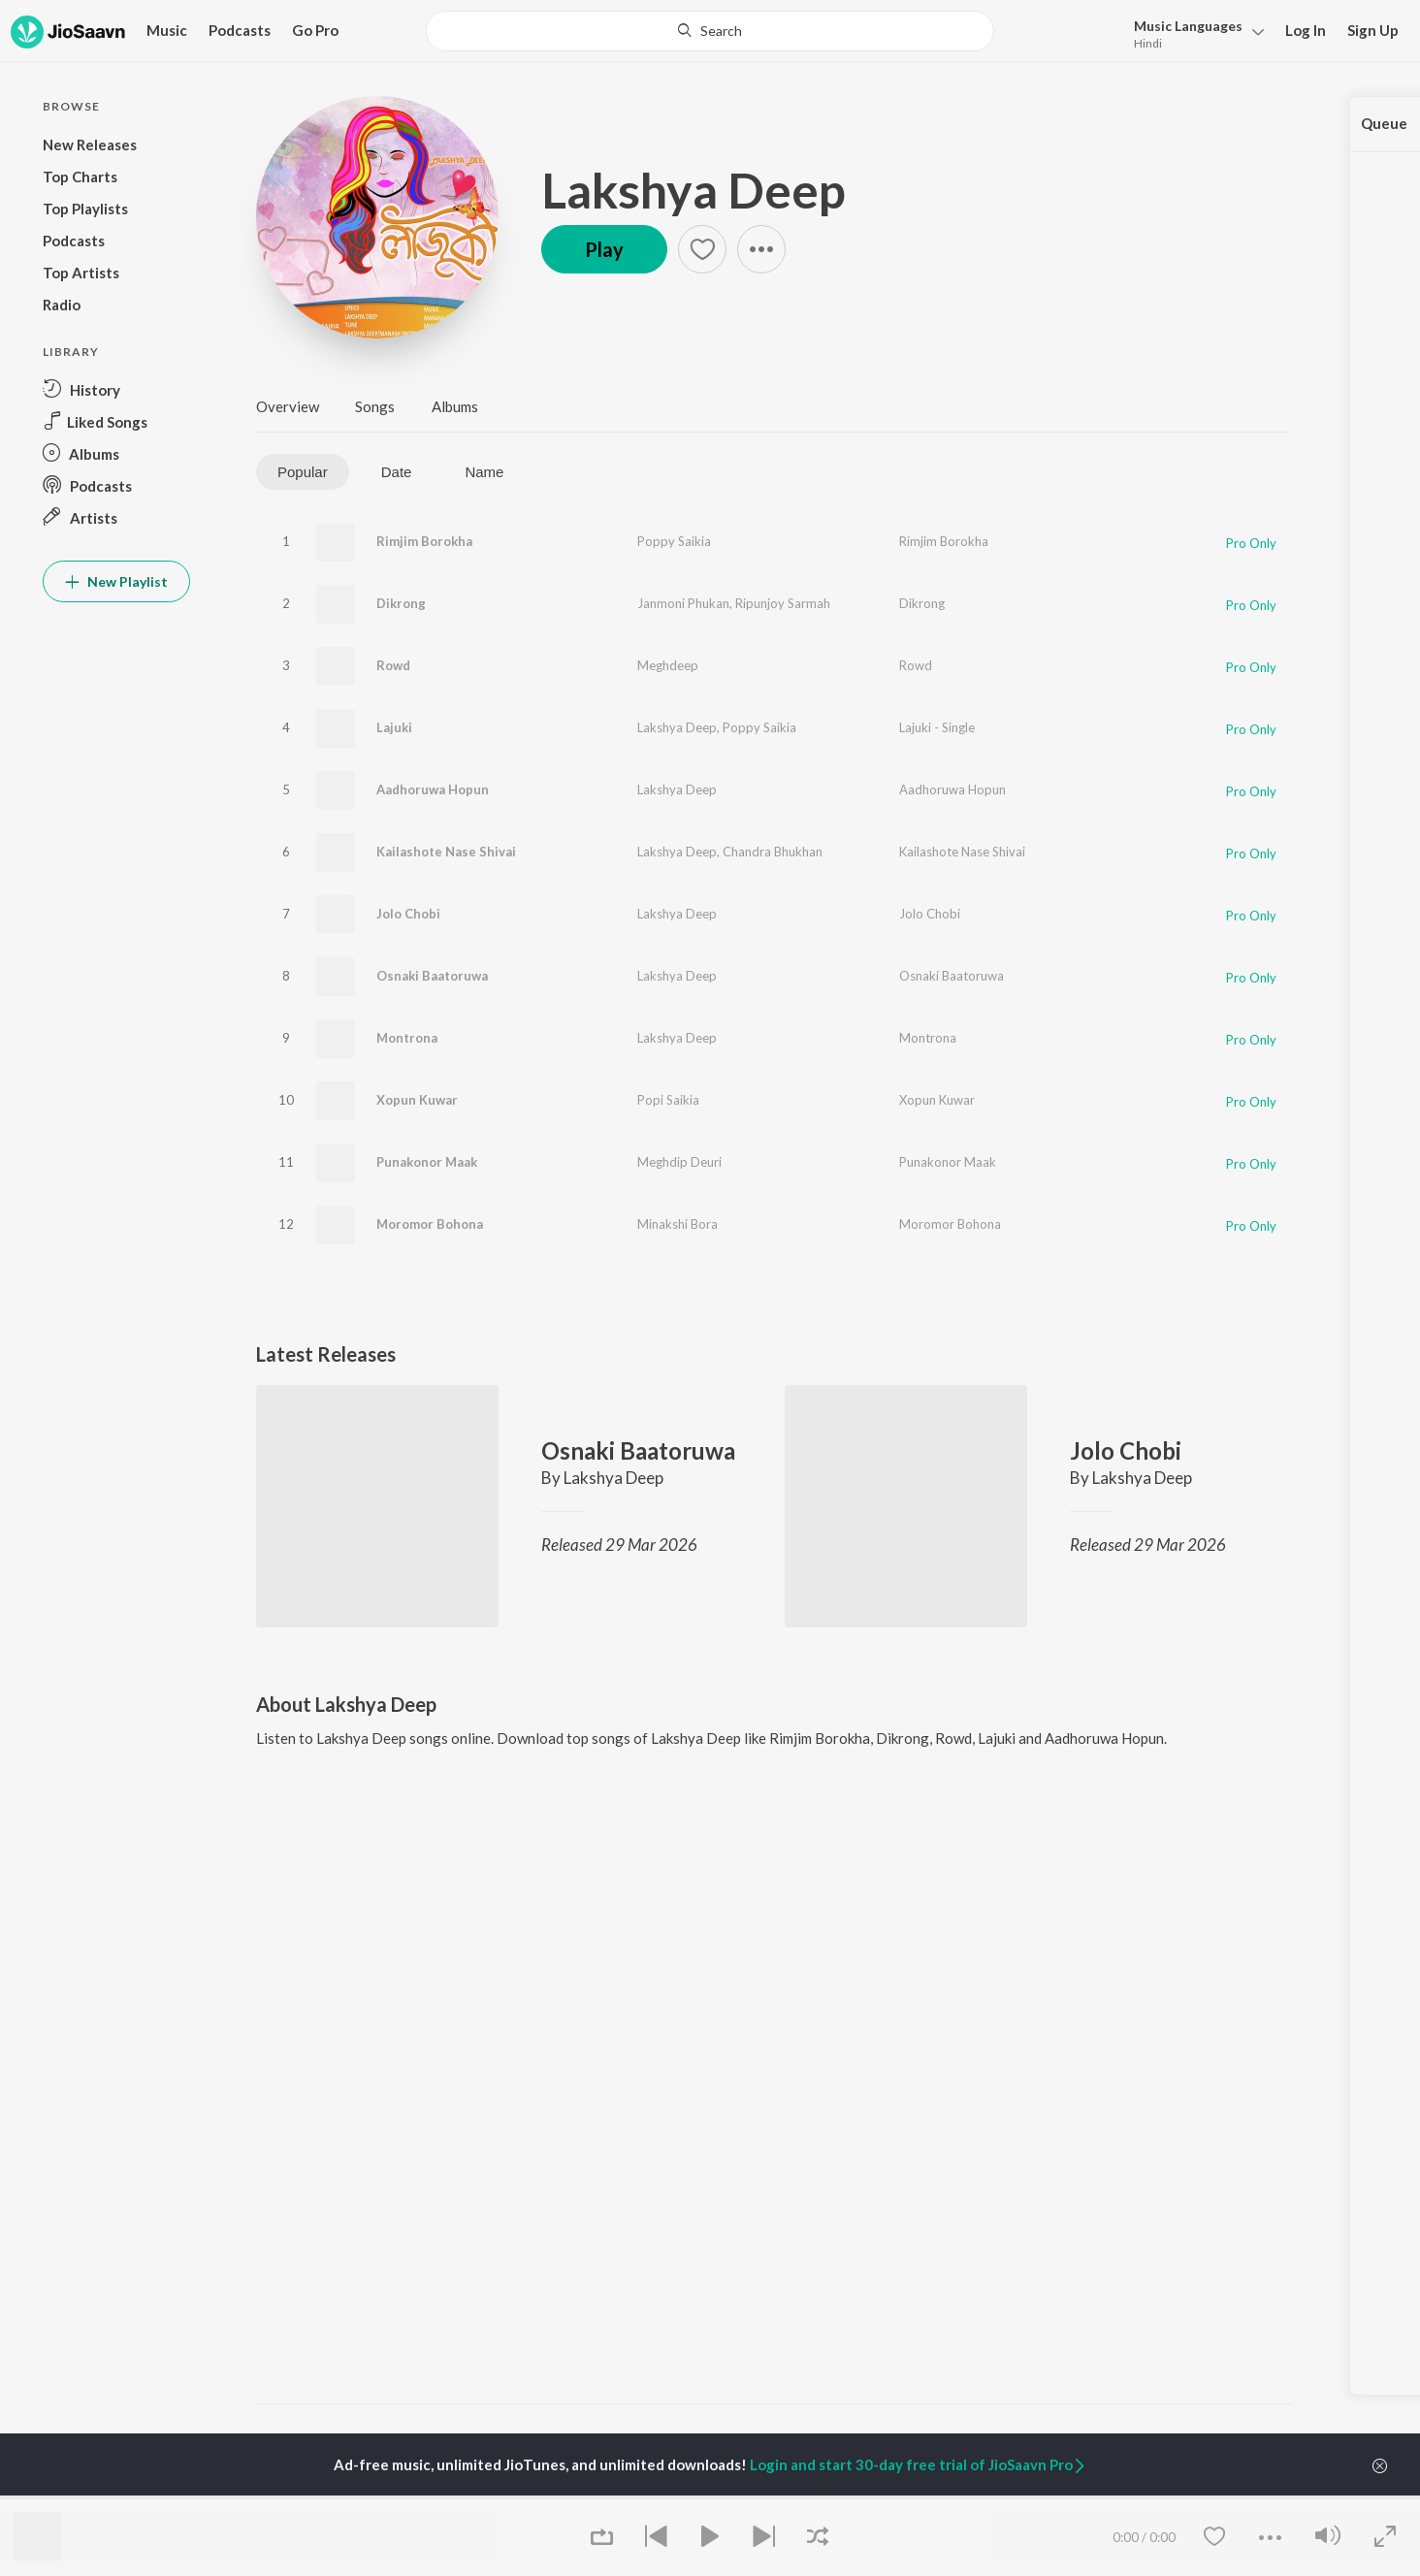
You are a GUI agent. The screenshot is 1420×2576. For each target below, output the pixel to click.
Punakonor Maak (426, 1162)
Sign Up (1373, 30)
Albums (455, 406)
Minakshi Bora (677, 1224)
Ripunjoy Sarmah (782, 603)
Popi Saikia (668, 1100)
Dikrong (401, 603)
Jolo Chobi (408, 913)
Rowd (393, 665)
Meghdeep (667, 665)
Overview (287, 406)
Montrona (406, 1038)
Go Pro (315, 30)
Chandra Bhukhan (773, 851)
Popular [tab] (302, 472)
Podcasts (240, 30)
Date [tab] (396, 472)
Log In (1305, 30)
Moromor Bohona (429, 1224)
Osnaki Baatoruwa (432, 975)
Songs (375, 406)
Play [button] (604, 249)
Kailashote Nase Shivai (446, 851)
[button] (1193, 32)
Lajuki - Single (937, 727)
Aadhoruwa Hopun (432, 789)
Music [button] (166, 30)
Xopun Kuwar (417, 1100)
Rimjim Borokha (424, 541)
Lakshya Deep (693, 190)
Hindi (1148, 43)
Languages (1188, 25)
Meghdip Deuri (679, 1162)
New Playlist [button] (116, 581)
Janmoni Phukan (683, 603)
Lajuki (394, 727)
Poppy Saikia (674, 541)
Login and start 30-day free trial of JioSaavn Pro (918, 2464)
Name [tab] (484, 472)
